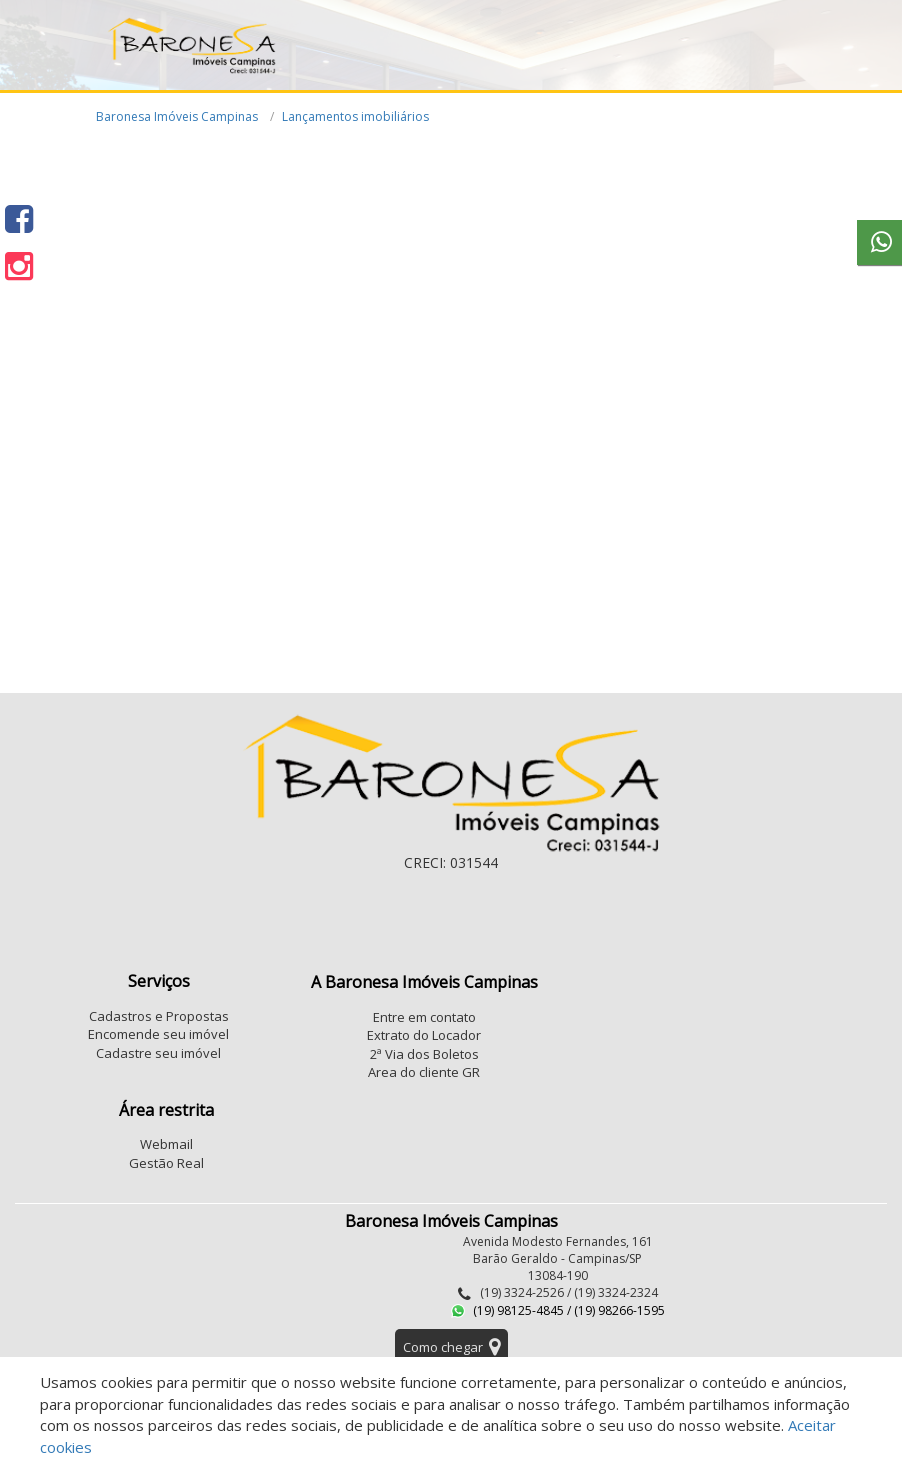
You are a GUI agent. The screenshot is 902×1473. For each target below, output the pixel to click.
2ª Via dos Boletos (424, 1054)
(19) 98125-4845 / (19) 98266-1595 (558, 1310)
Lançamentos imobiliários (355, 116)
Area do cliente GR (424, 1072)
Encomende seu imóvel (158, 1034)
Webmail (166, 1144)
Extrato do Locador (424, 1035)
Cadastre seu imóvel (158, 1053)
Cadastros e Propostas (159, 1016)
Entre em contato (424, 1017)
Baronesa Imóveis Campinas (177, 116)
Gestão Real (166, 1163)
